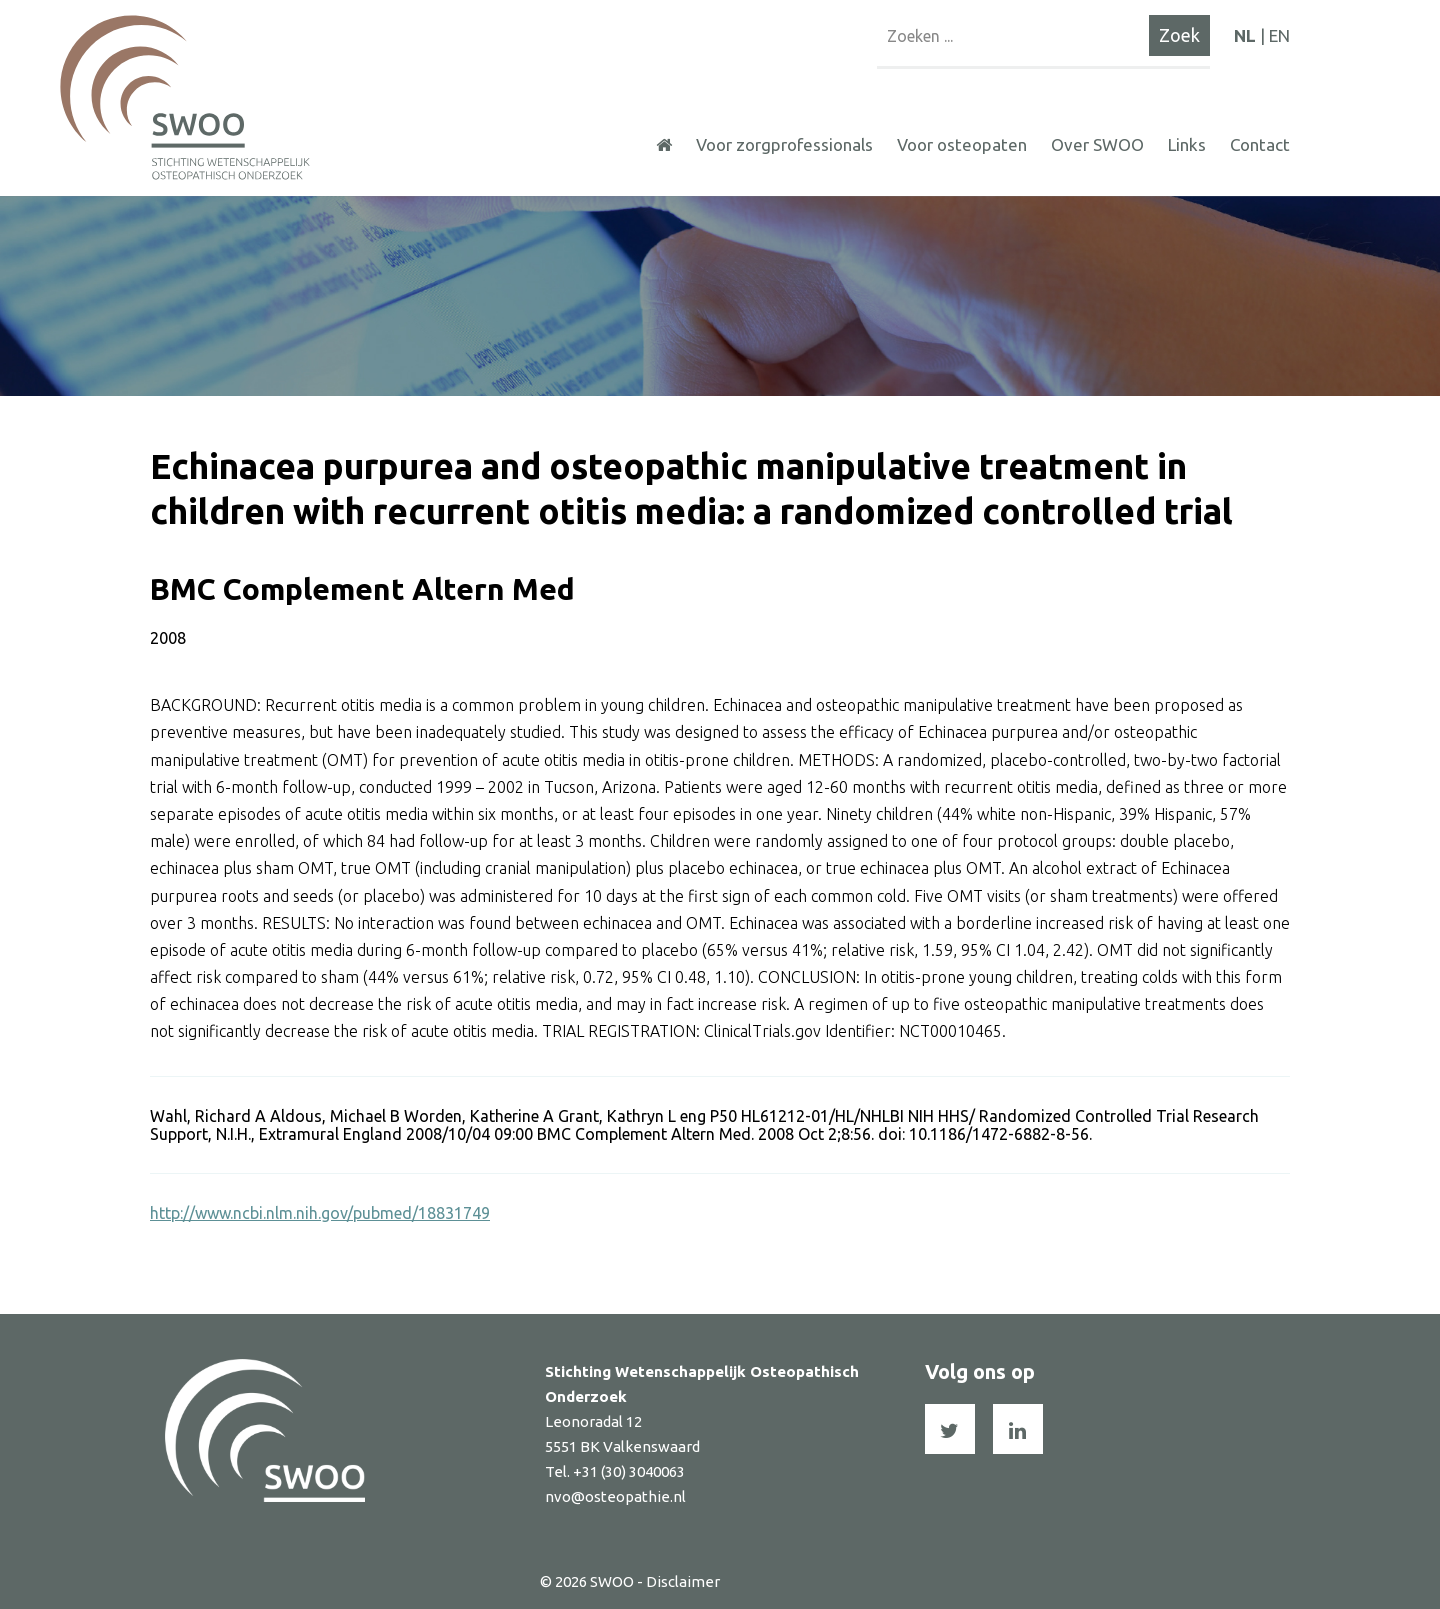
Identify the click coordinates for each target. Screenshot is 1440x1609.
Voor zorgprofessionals (784, 144)
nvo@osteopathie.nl (615, 1496)
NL (1245, 35)
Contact (1260, 144)
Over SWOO (1097, 144)
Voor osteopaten (962, 144)
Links (1187, 144)
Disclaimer (683, 1581)
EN (1279, 35)
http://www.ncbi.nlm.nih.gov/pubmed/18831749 (320, 1213)
